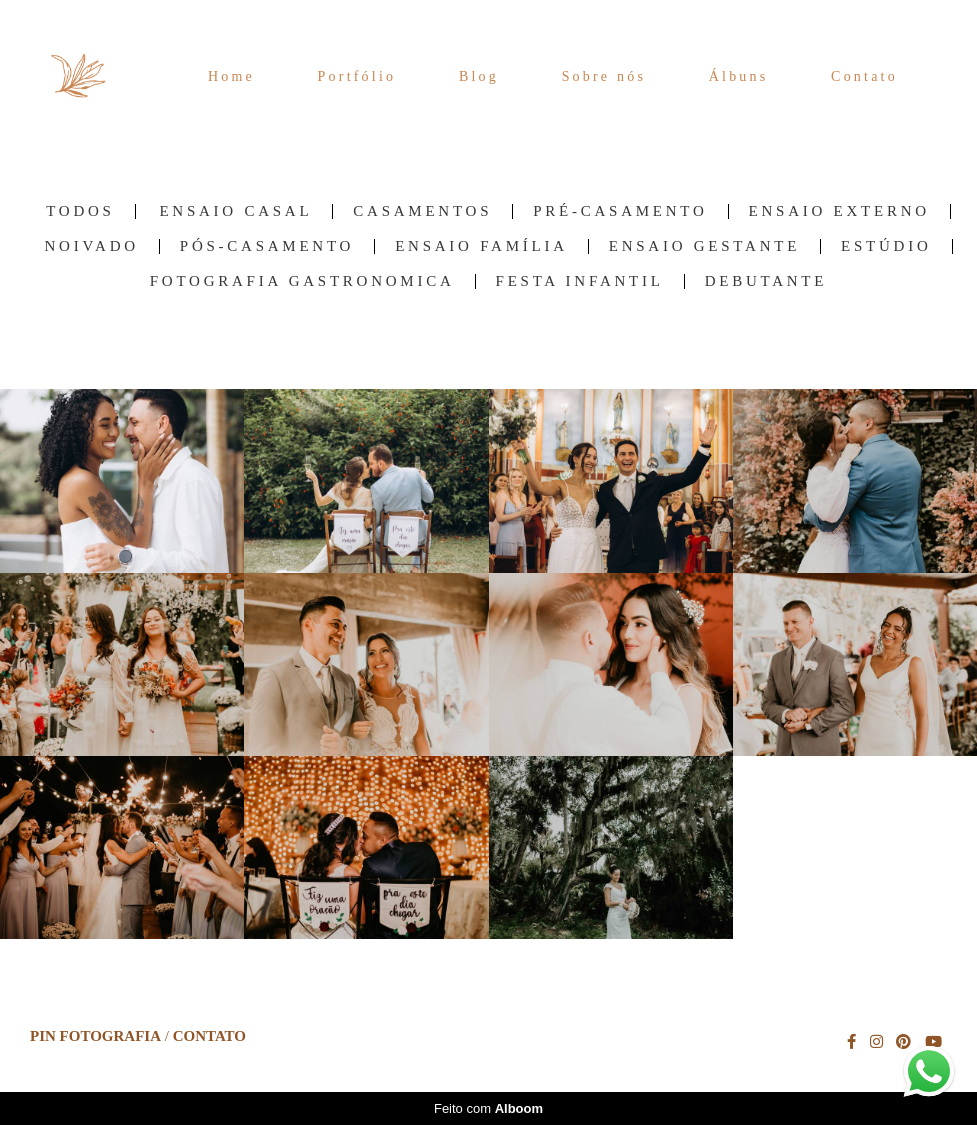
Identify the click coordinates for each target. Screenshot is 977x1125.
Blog (479, 76)
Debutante (766, 281)
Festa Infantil (580, 281)
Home (231, 76)
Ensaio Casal (235, 211)
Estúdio (886, 246)
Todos (80, 211)
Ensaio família (481, 246)
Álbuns (739, 76)
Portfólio (357, 76)
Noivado (91, 246)
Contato (864, 76)
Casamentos (422, 211)
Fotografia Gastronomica (302, 281)
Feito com (488, 1108)
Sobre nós (604, 76)
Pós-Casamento (267, 246)
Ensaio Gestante (704, 246)
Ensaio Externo (839, 211)
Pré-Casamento (620, 211)
